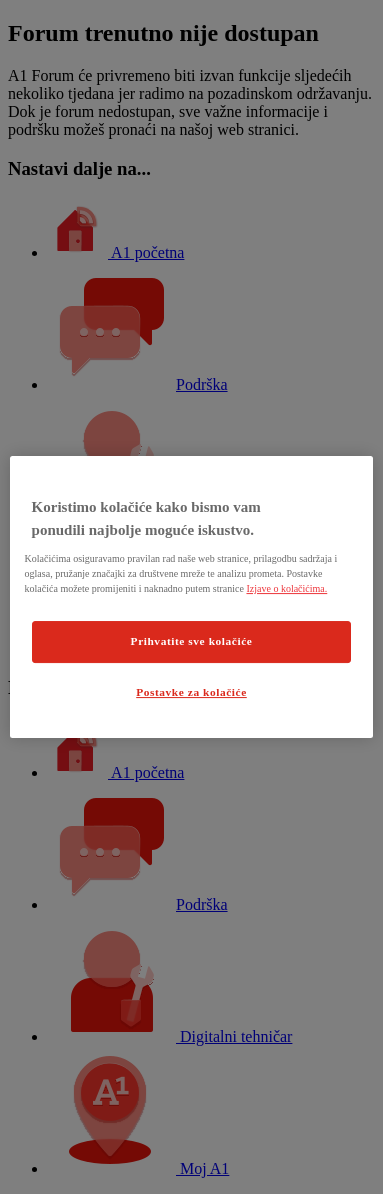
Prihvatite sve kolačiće (192, 641)
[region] (192, 597)
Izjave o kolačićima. (286, 588)
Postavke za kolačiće (191, 692)
